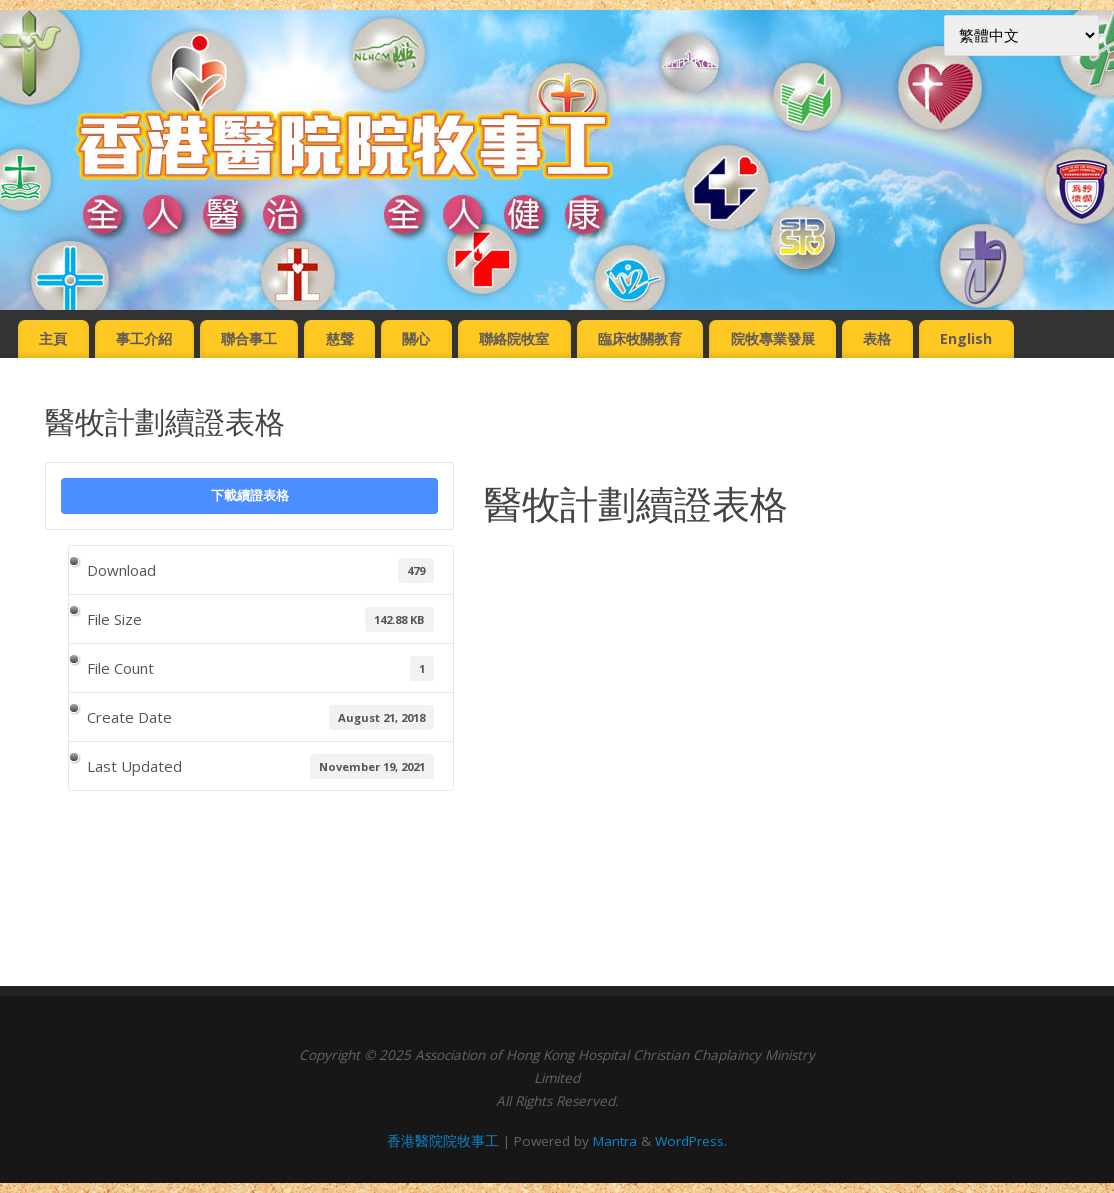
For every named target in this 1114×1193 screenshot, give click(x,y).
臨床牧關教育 (640, 338)
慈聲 (340, 338)
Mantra (615, 1141)
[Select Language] (1021, 35)
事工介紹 (144, 338)
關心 (416, 338)
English (966, 338)
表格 (877, 338)
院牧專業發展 (773, 338)
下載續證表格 (250, 495)
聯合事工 (249, 338)
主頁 (53, 338)
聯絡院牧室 (514, 338)
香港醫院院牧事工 (443, 1141)
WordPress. (691, 1141)
